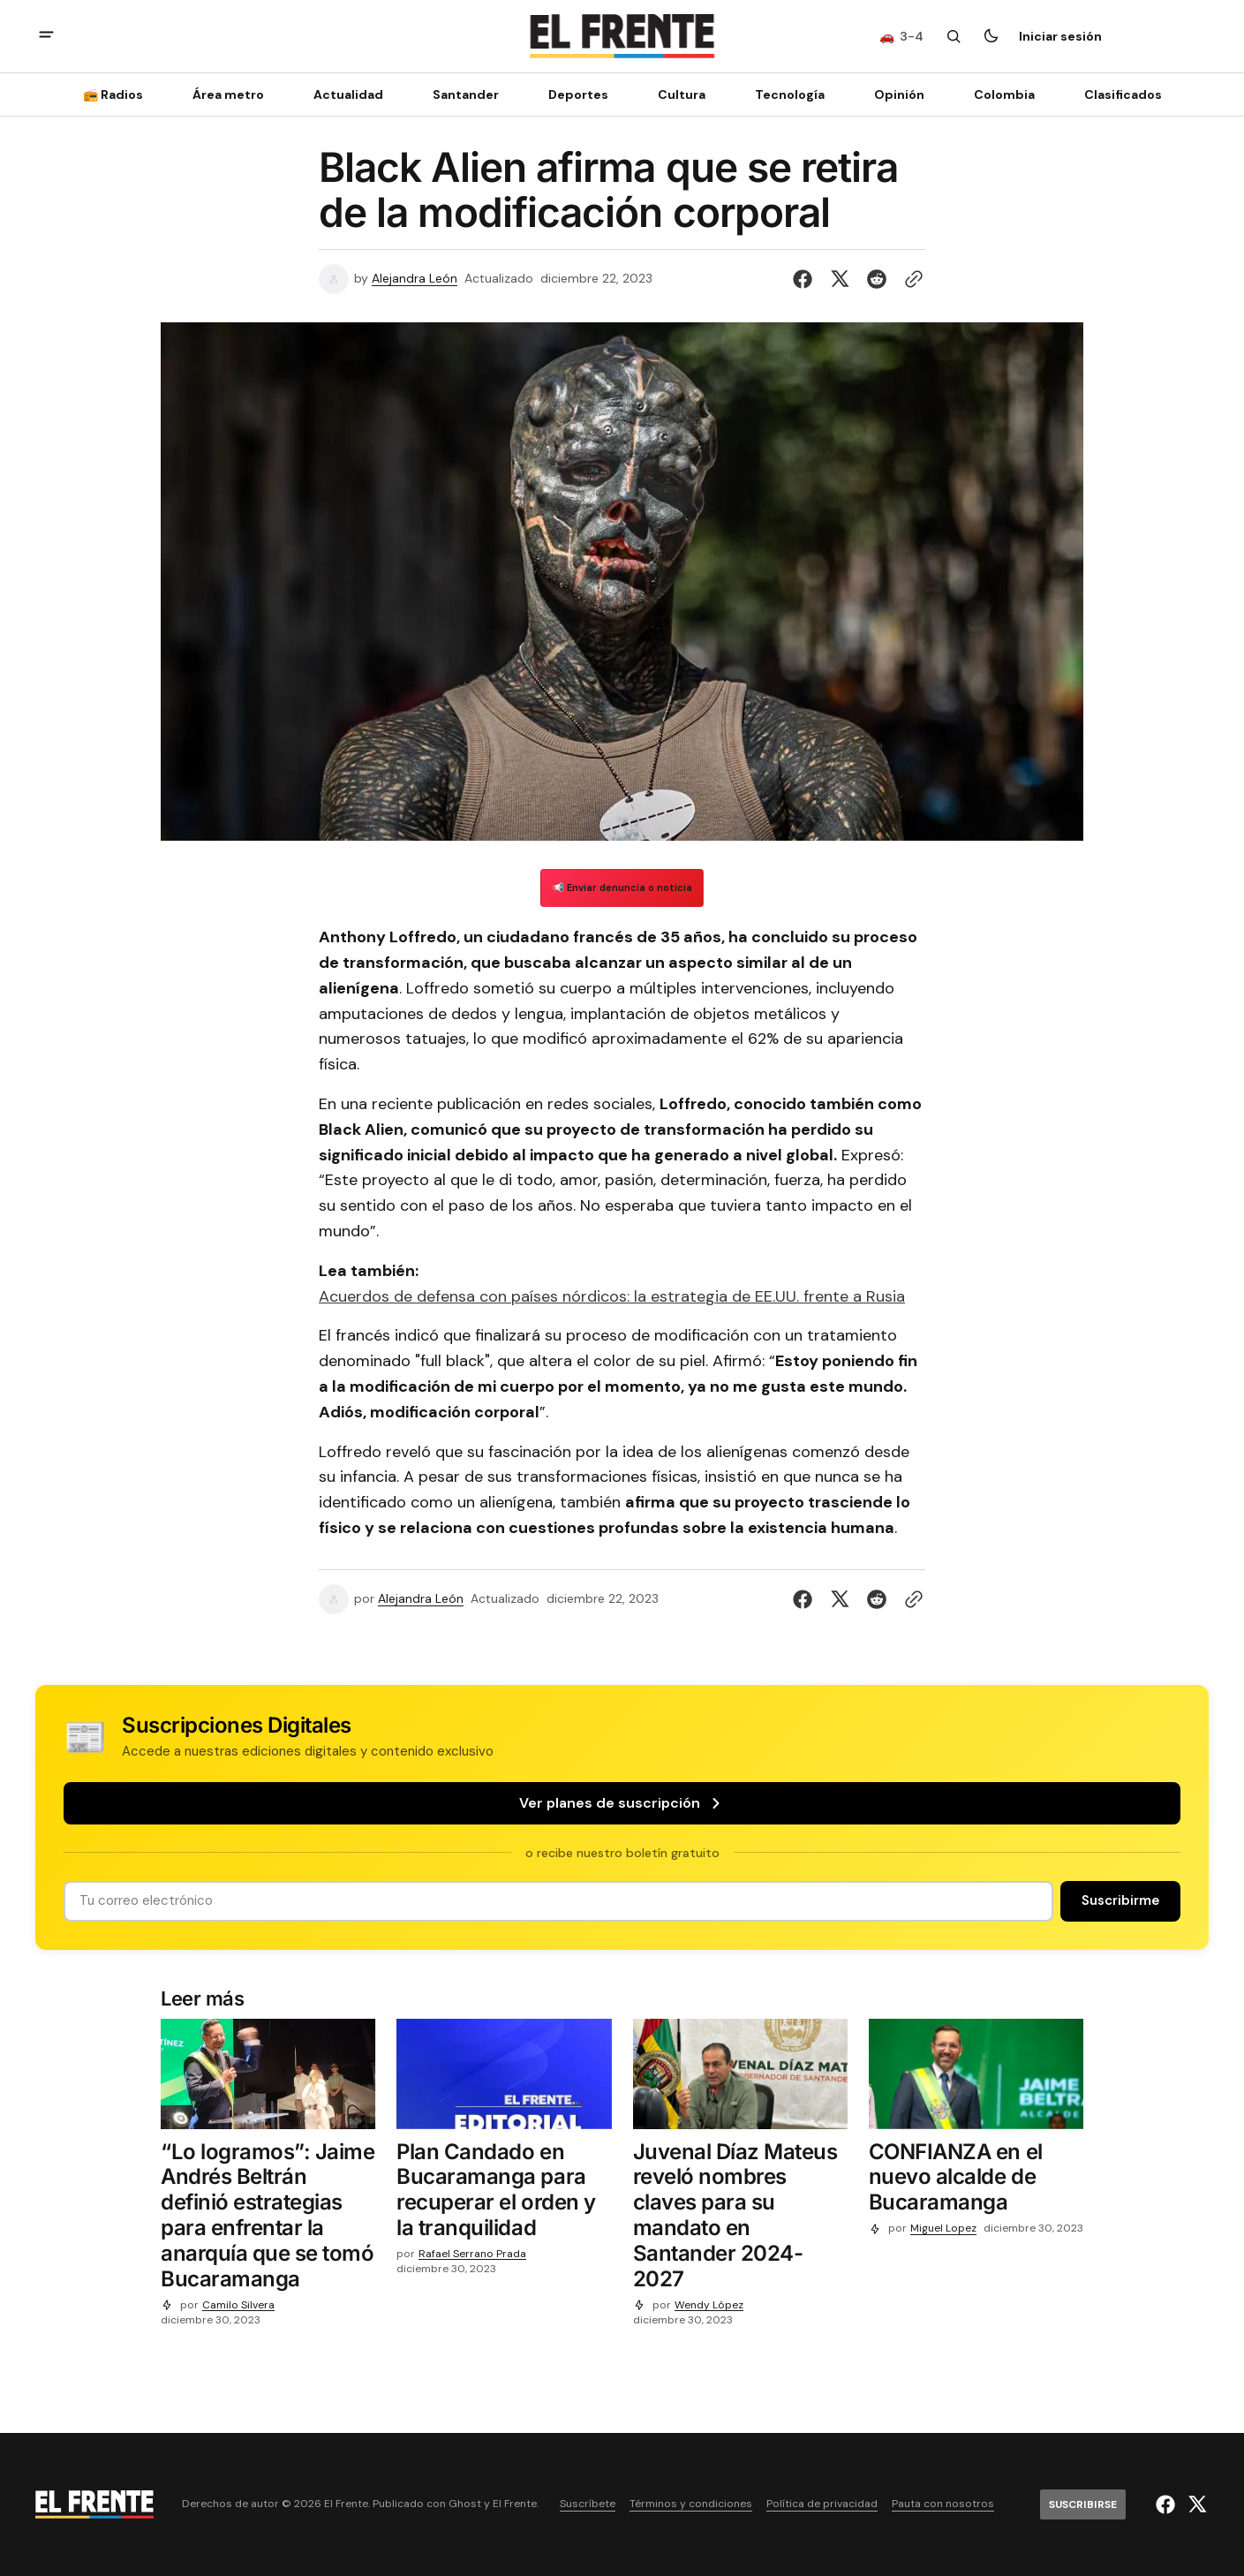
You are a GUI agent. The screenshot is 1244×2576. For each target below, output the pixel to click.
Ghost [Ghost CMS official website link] (465, 2504)
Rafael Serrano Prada (472, 2254)
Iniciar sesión (1060, 36)
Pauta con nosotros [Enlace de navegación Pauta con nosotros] (943, 2504)
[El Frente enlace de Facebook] (1167, 2504)
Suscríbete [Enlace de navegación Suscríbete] (587, 2504)
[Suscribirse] (1162, 36)
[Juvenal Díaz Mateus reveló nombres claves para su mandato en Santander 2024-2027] (740, 2220)
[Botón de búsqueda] (953, 36)
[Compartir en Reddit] (876, 279)
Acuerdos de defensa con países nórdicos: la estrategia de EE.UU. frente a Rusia (612, 1296)
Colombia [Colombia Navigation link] (1004, 94)
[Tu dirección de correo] (558, 1901)
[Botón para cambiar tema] (990, 36)
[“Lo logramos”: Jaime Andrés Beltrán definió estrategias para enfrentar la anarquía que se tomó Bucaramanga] (268, 2220)
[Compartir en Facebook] (806, 279)
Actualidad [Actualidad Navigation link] (348, 94)
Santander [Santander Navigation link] (466, 94)
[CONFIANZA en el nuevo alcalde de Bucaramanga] (976, 2181)
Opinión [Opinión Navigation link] (899, 94)
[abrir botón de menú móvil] (46, 36)
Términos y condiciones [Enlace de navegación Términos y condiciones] (691, 2504)
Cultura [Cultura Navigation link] (681, 94)
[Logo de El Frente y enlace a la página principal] (622, 36)
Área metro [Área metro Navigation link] (228, 94)
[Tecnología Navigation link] (789, 94)
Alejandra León (414, 278)
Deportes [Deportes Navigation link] (578, 94)
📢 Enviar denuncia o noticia (622, 887)
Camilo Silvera (238, 2305)
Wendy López (709, 2305)
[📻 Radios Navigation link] (118, 94)
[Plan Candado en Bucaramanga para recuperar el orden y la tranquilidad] (503, 2194)
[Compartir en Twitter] (839, 279)
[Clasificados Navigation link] (1118, 94)
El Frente (515, 2504)
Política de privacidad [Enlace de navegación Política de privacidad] (822, 2504)
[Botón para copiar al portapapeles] (910, 279)
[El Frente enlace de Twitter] (1195, 2504)
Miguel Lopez (943, 2228)
